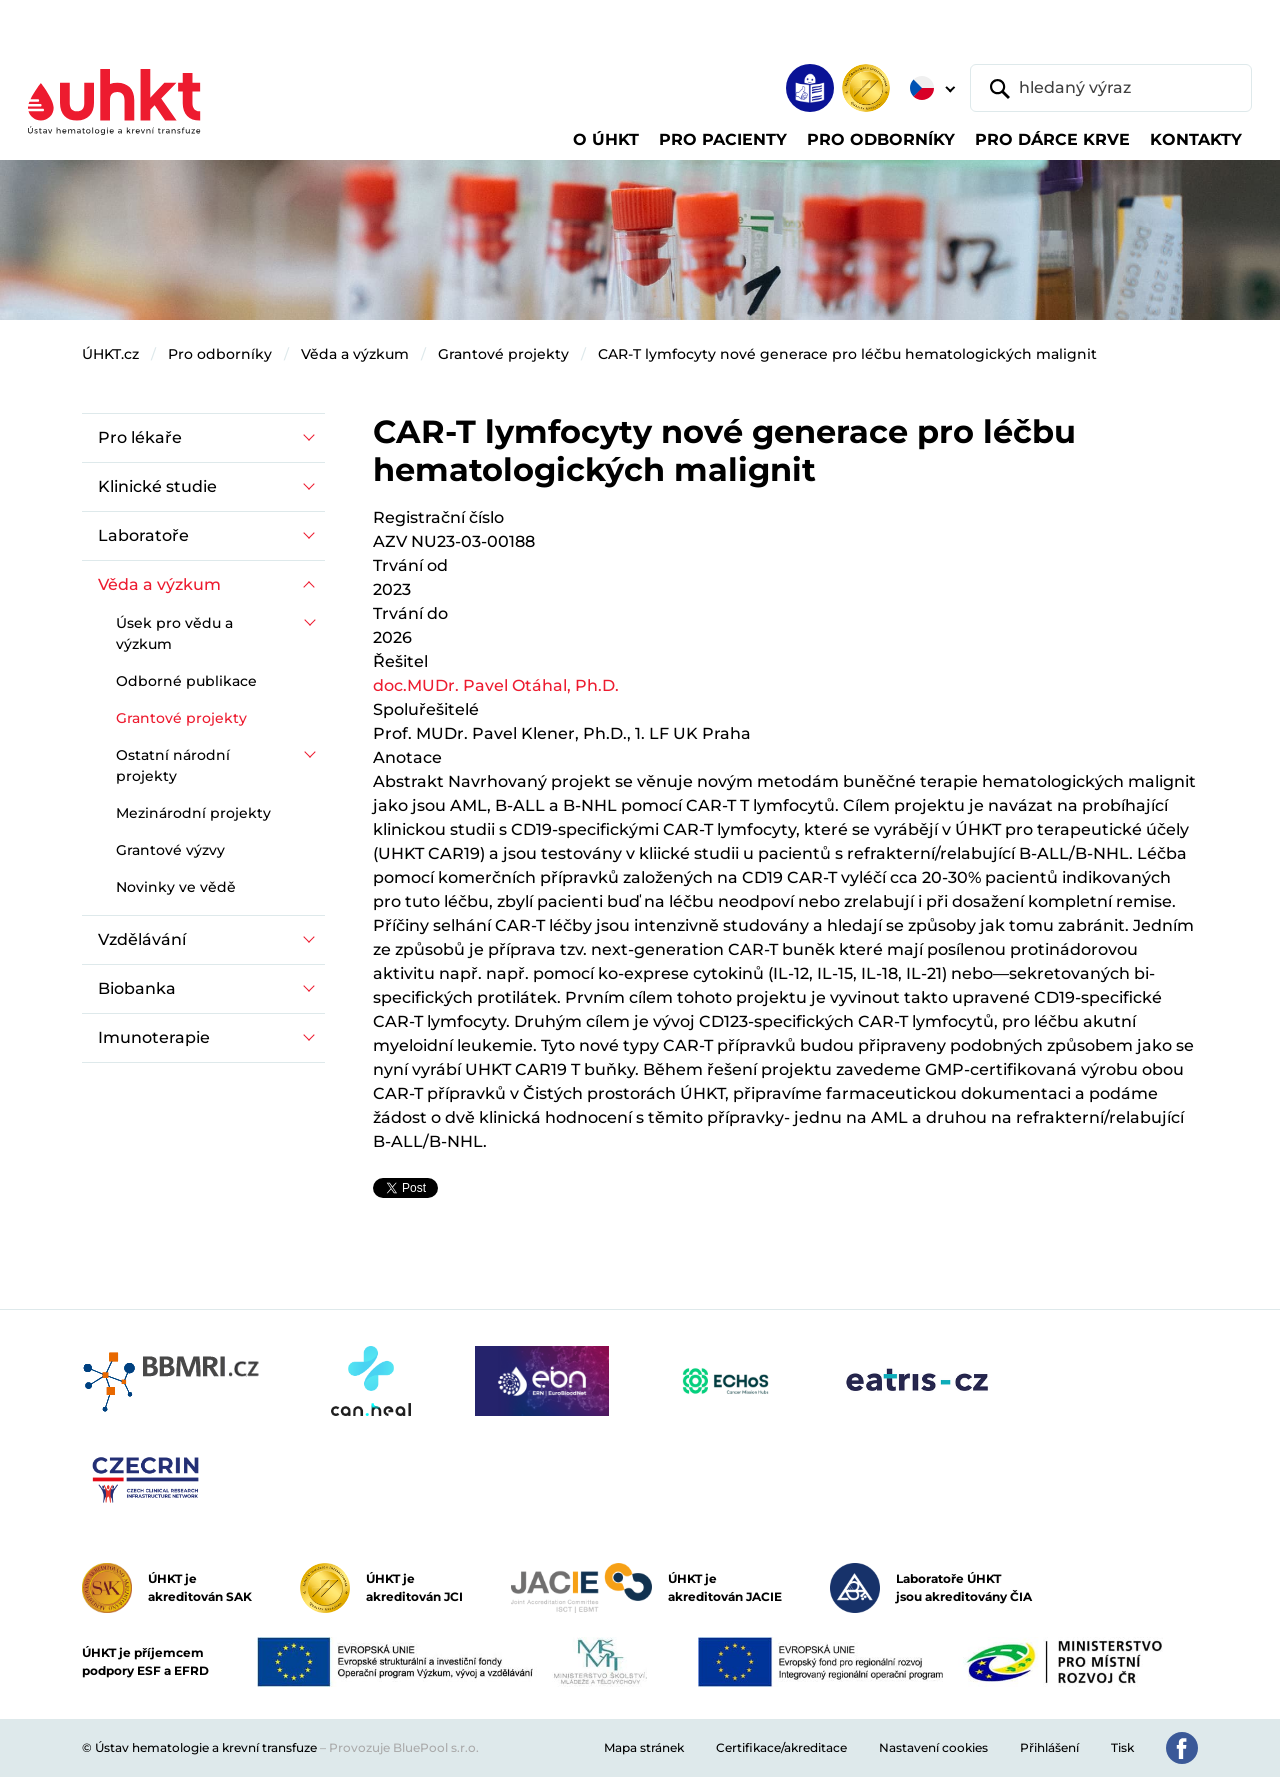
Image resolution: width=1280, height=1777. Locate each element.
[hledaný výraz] (1111, 88)
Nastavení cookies (933, 1747)
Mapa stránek (644, 1747)
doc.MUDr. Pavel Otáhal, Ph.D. (496, 685)
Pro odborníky (220, 354)
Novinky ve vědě (176, 887)
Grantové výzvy (170, 850)
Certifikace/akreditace (781, 1747)
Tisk (1122, 1747)
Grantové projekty (503, 354)
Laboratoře (143, 535)
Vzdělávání (142, 939)
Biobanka (137, 988)
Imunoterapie (154, 1037)
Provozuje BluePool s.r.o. (404, 1747)
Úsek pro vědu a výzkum (174, 633)
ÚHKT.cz (110, 354)
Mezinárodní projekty (193, 813)
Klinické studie (157, 486)
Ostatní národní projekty (173, 765)
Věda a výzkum (355, 354)
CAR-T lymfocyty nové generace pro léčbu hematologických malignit (847, 354)
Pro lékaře (140, 437)
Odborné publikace (186, 681)
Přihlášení (1049, 1747)
